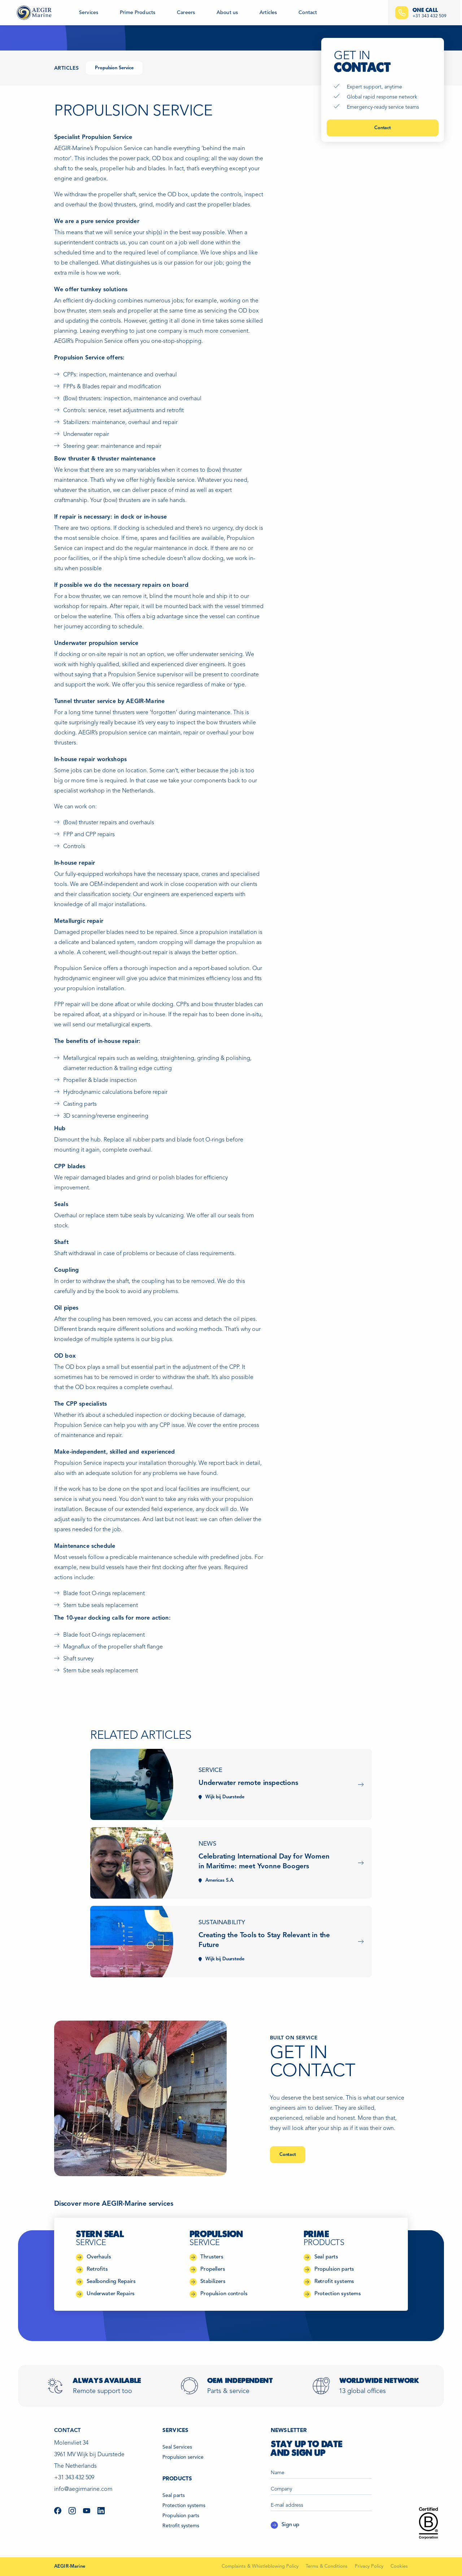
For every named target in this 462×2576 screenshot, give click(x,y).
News (207, 1844)
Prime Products (137, 12)
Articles (268, 12)
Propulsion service (183, 2457)
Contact (307, 12)
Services (88, 12)
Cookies (399, 2566)
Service (210, 1770)
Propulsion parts (180, 2515)
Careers (186, 12)
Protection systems (183, 2505)
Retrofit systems (180, 2525)
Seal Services (177, 2447)
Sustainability (222, 1923)
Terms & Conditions (327, 2566)
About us (227, 12)
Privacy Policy (369, 2566)
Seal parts (173, 2495)
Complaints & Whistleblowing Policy (260, 2566)
